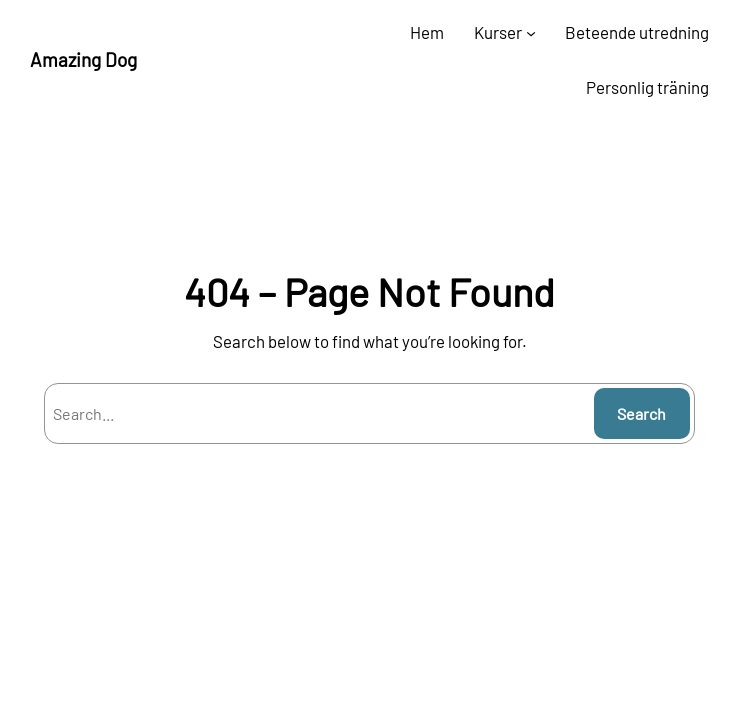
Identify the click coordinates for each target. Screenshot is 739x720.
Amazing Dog (83, 59)
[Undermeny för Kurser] (531, 33)
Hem (427, 32)
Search (641, 413)
